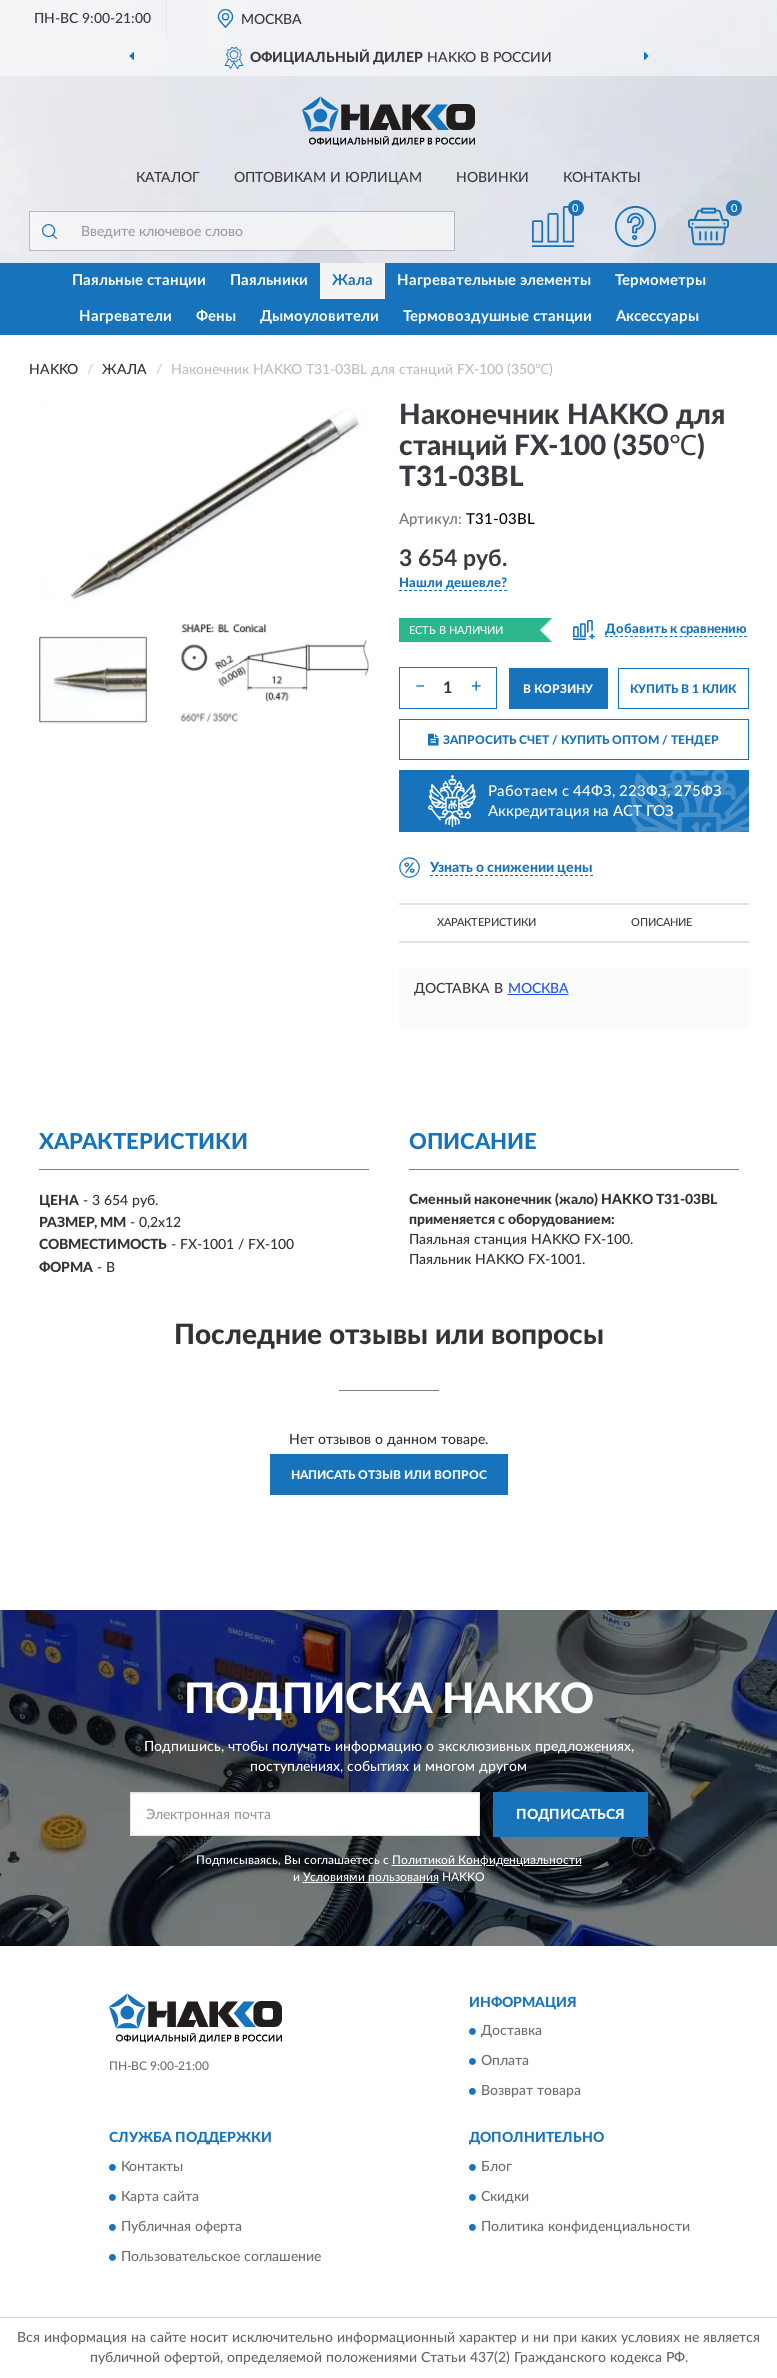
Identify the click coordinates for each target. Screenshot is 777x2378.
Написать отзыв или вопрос (389, 1475)
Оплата (505, 2062)
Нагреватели (125, 316)
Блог (496, 2167)
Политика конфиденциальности (585, 2227)
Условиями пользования (371, 1877)
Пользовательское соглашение (221, 2257)
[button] (635, 226)
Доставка (511, 2032)
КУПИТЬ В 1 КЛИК (683, 689)
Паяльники (269, 280)
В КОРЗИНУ (558, 689)
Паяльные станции (139, 280)
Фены (216, 316)
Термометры (660, 280)
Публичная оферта (181, 2227)
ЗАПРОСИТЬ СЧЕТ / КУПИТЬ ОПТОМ (573, 740)
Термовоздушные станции (497, 316)
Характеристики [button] (486, 922)
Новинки (492, 178)
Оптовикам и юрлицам (328, 178)
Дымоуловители (319, 316)
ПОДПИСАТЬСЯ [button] (570, 1815)
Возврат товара (531, 2092)
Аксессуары (657, 316)
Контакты (602, 178)
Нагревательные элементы (494, 280)
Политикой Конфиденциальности (487, 1860)
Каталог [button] (168, 178)
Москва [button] (538, 989)
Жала (352, 280)
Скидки (505, 2197)
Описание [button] (661, 922)
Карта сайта (160, 2197)
